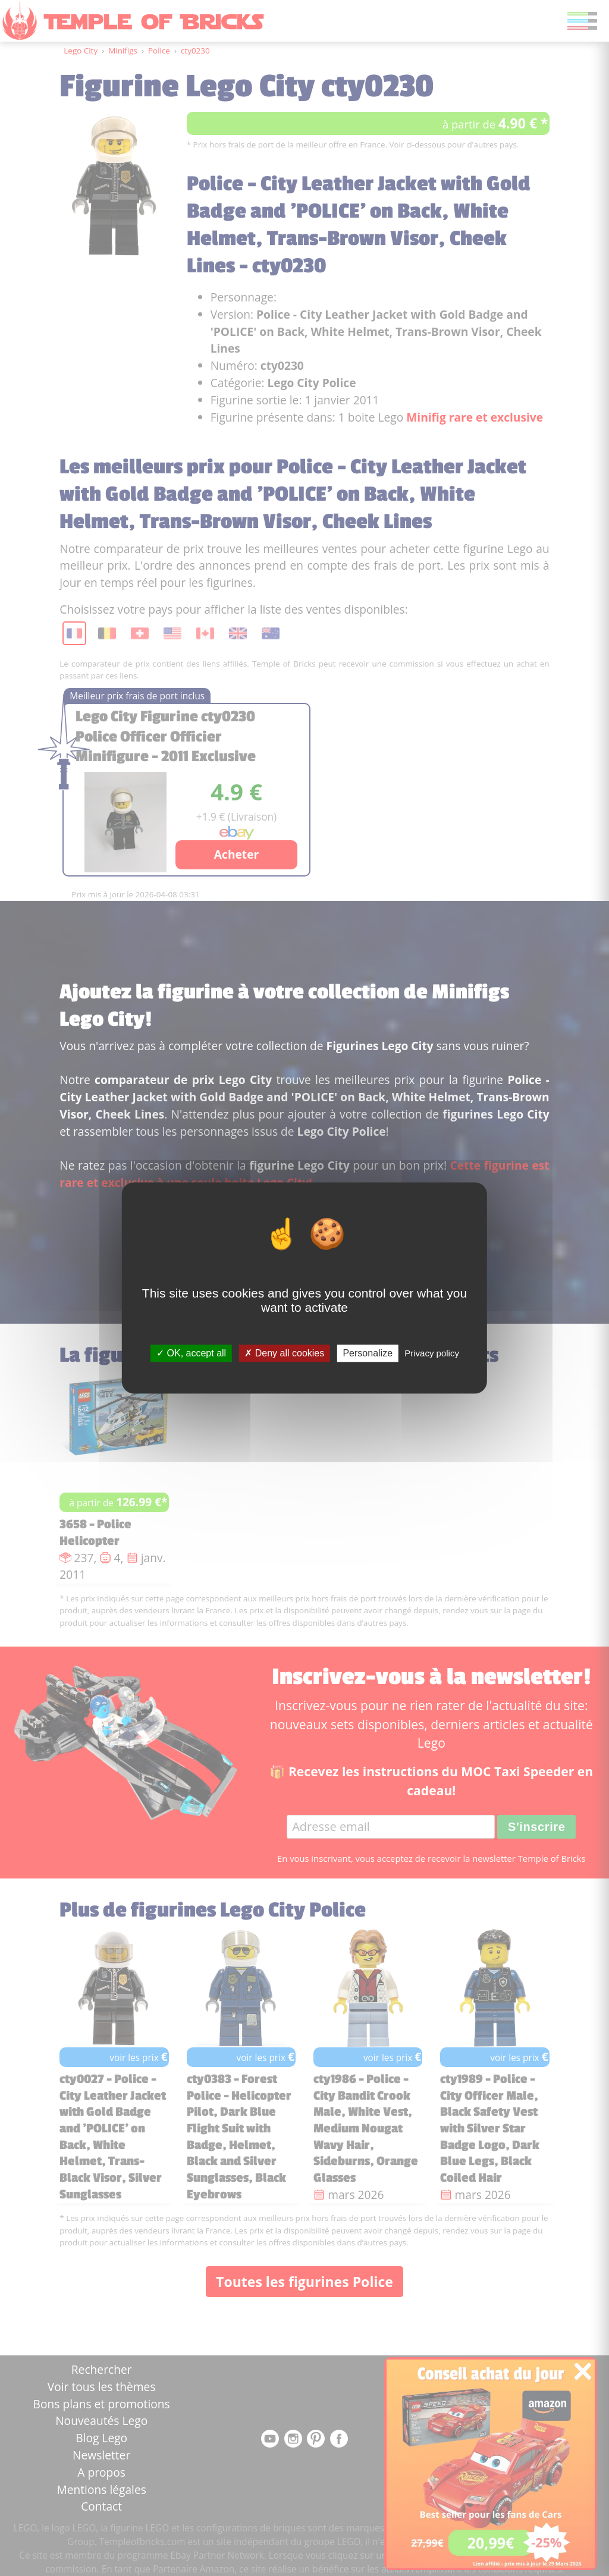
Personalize (368, 1353)
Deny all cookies (284, 1353)
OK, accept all (191, 1353)
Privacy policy (431, 1353)
